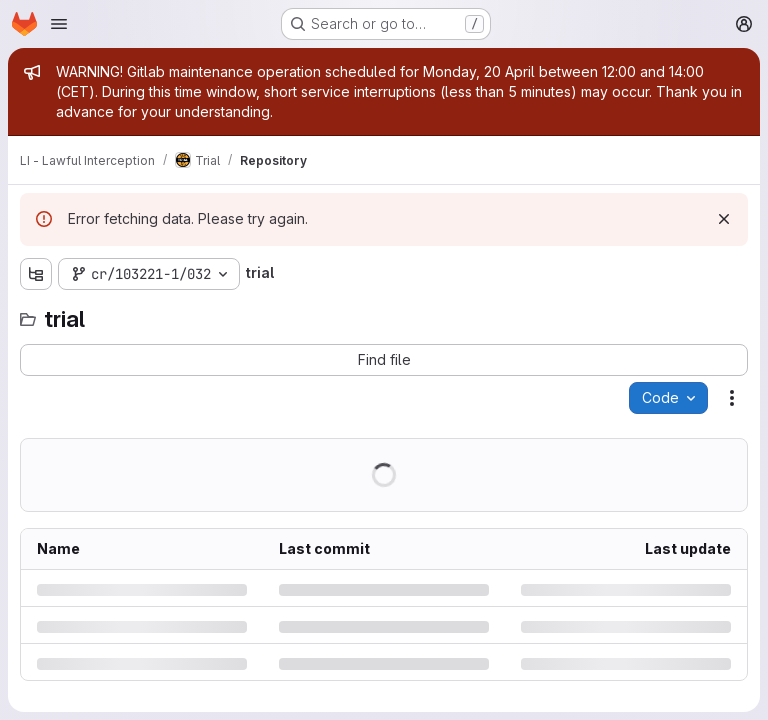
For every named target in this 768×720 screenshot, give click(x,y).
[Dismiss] (724, 219)
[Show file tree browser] (36, 274)
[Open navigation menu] (59, 24)
